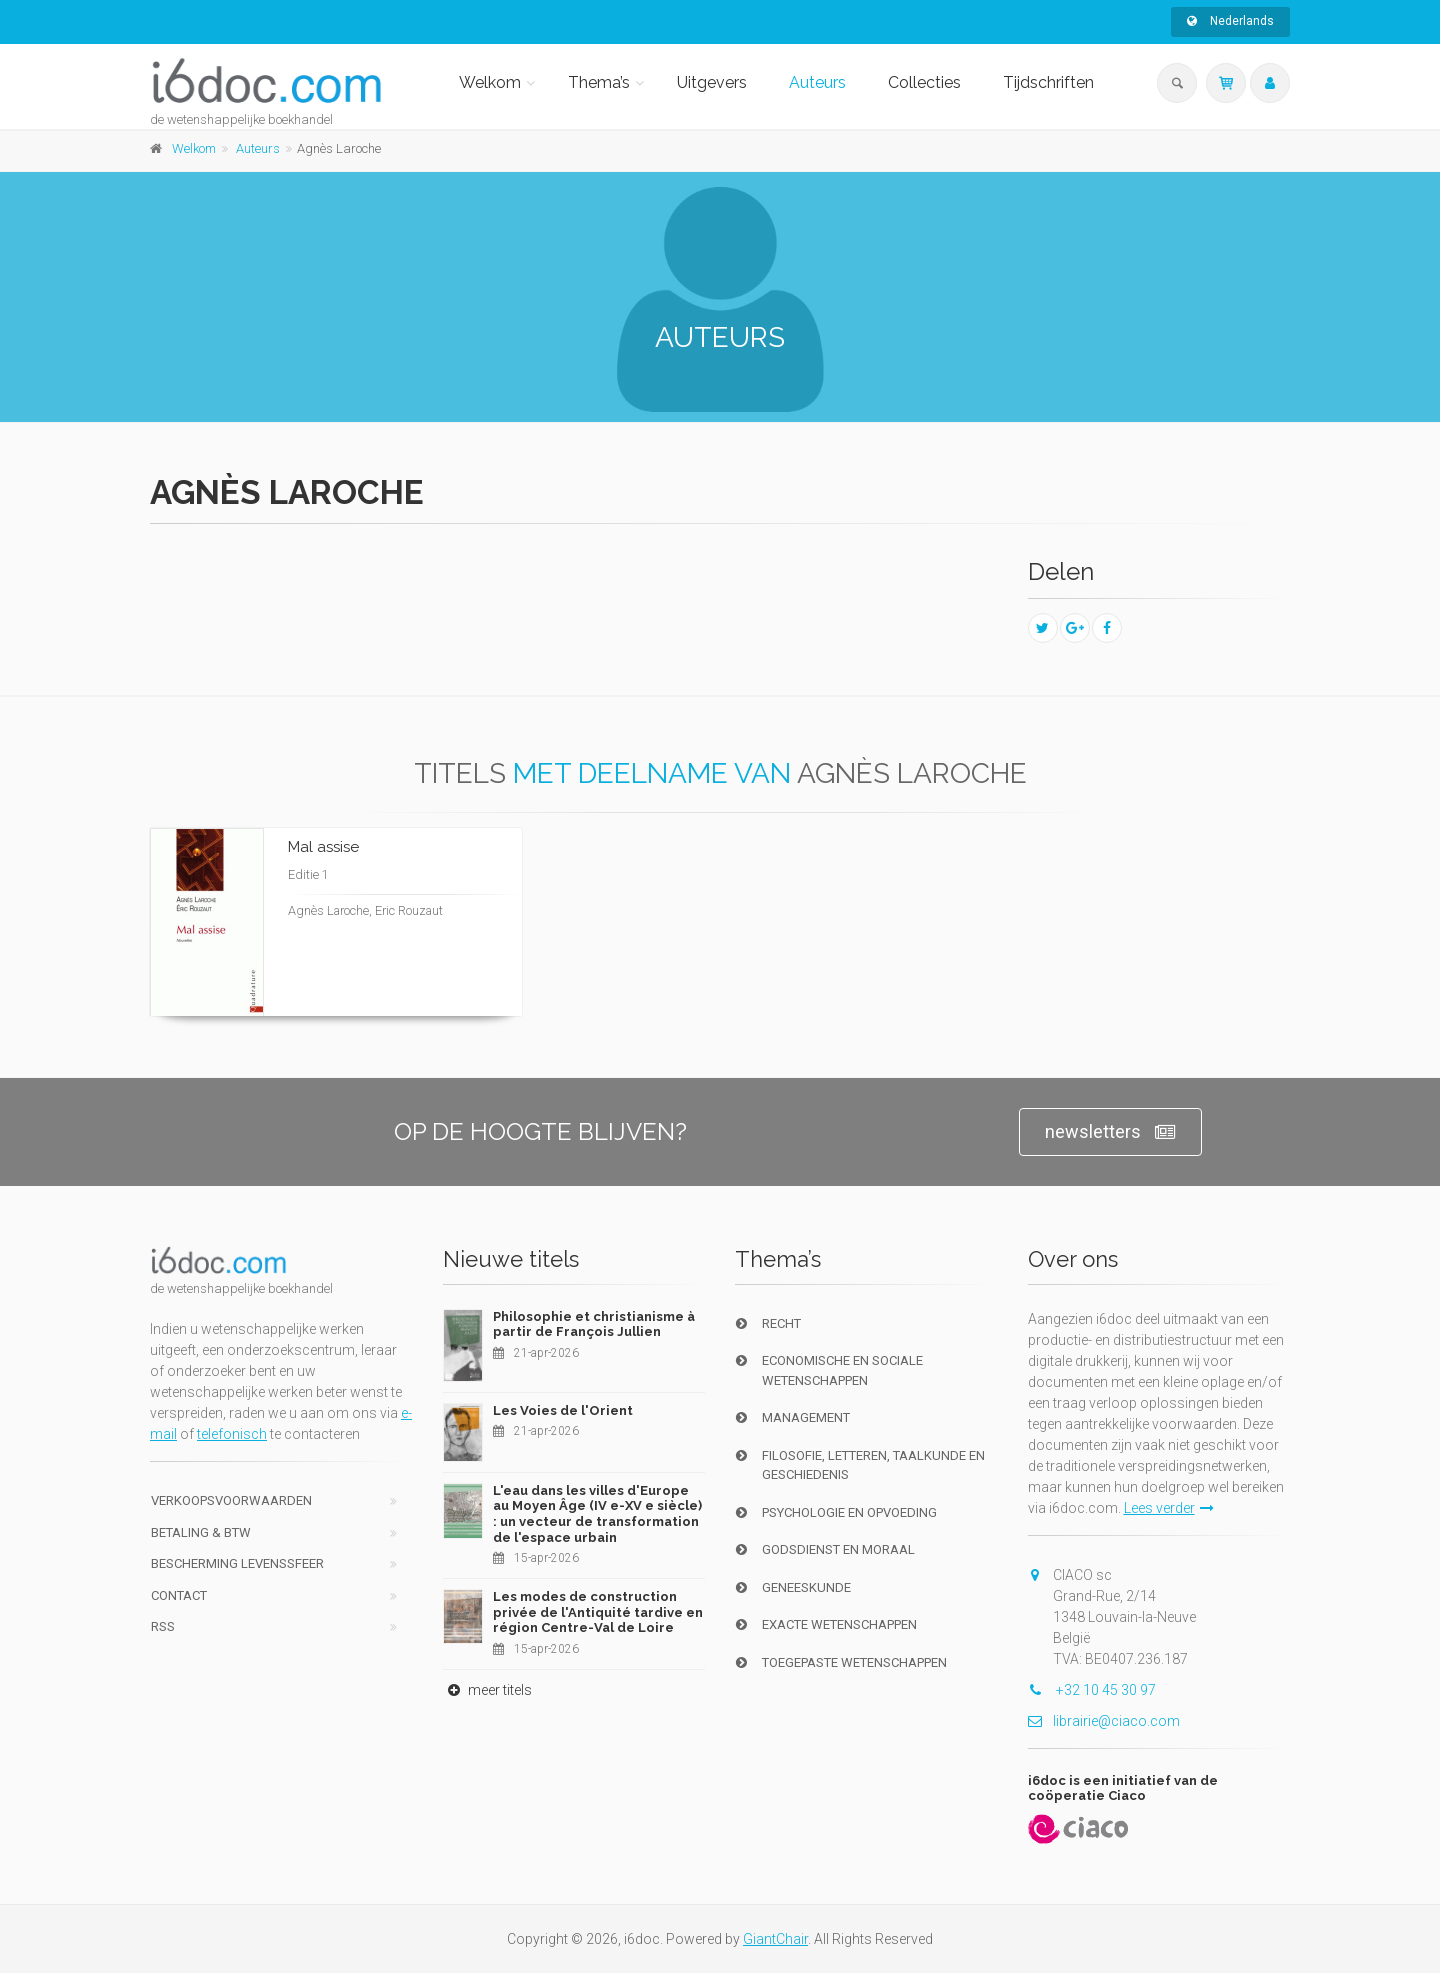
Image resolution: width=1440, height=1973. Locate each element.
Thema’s (599, 82)
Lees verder (1169, 1508)
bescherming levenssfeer (237, 1563)
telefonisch (232, 1434)
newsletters (1110, 1132)
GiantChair (775, 1939)
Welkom (490, 82)
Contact (179, 1595)
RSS (163, 1626)
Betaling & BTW (201, 1532)
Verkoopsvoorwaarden (231, 1500)
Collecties (924, 82)
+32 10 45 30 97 (1092, 1690)
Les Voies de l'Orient (563, 1410)
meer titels (487, 1690)
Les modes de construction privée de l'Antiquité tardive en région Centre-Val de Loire (598, 1612)
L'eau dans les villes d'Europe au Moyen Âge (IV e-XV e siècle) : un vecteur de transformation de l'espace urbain (597, 1514)
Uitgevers (712, 82)
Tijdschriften (1048, 82)
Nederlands (1230, 21)
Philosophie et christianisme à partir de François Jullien (594, 1324)
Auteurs (817, 82)
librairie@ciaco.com (1104, 1721)
